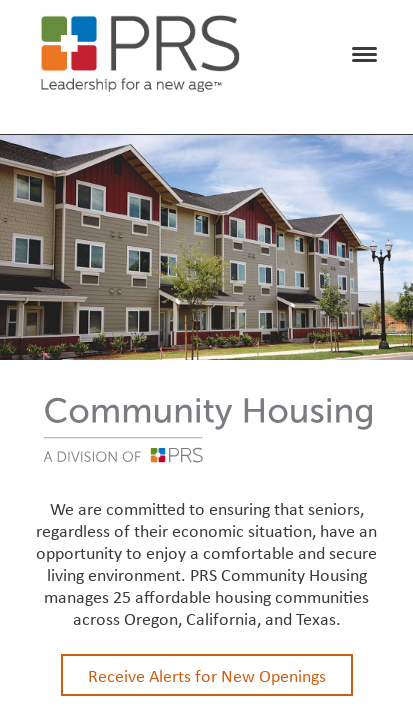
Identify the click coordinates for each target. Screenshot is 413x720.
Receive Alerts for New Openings (207, 675)
